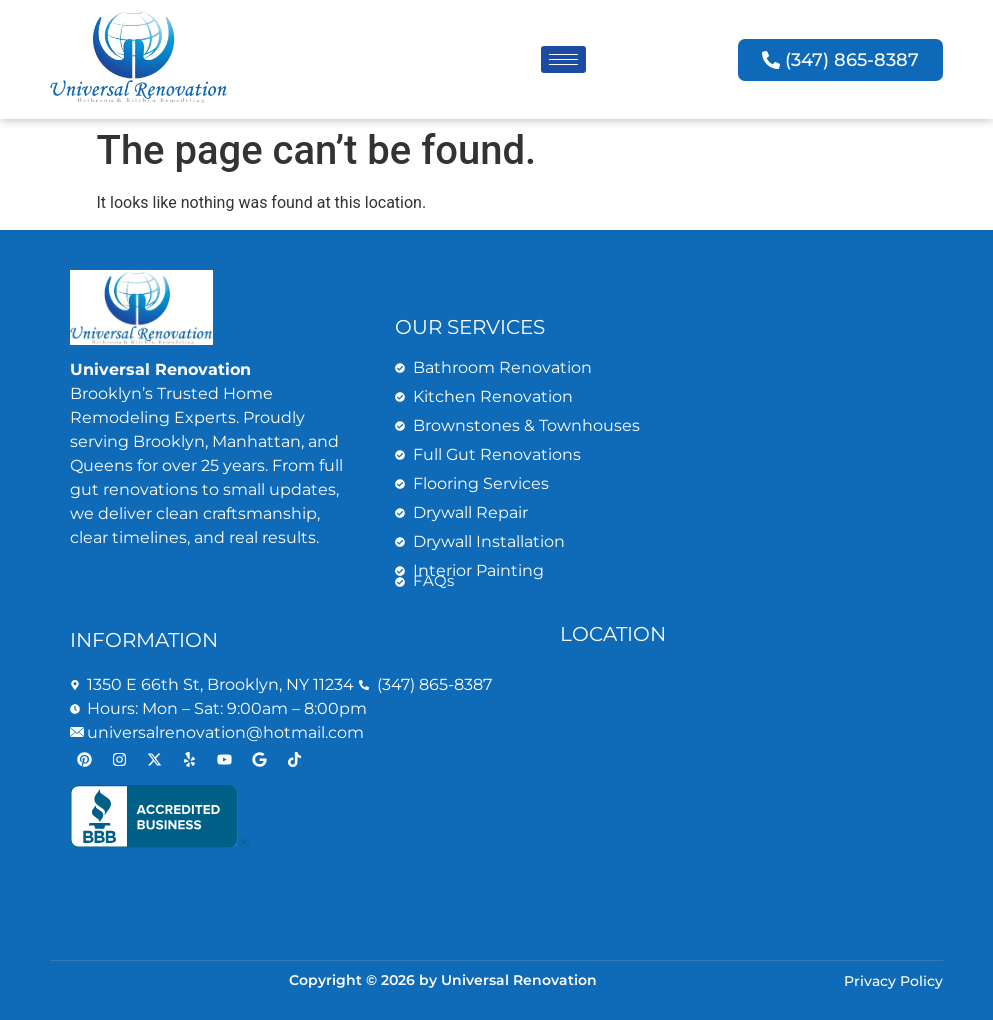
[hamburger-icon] (563, 59)
